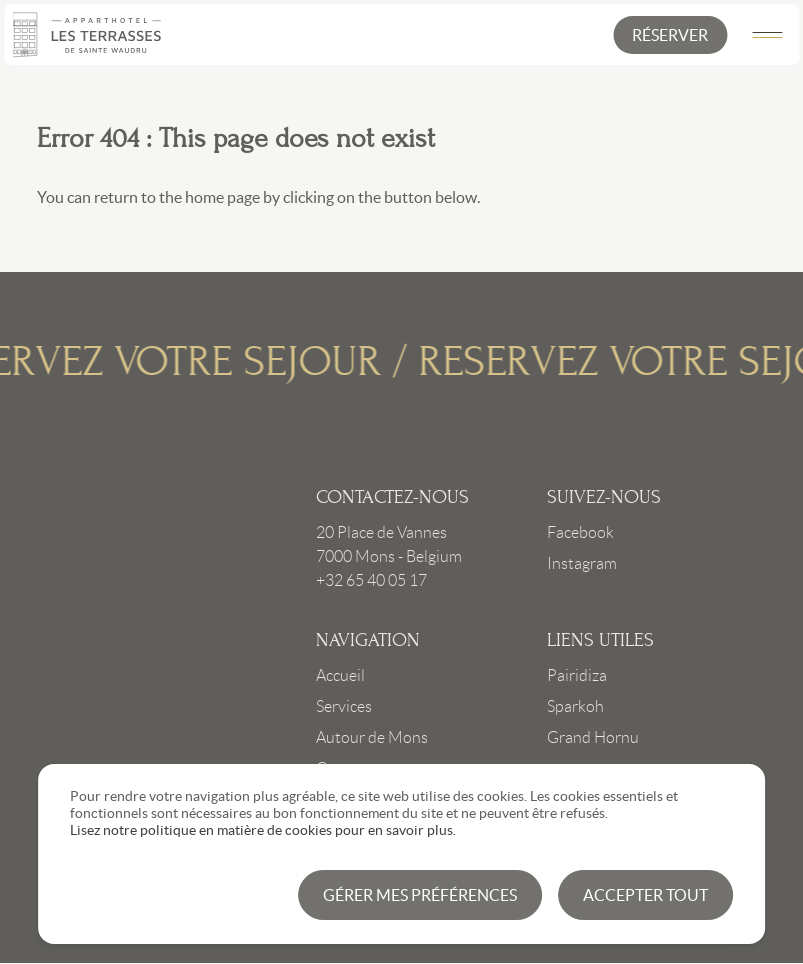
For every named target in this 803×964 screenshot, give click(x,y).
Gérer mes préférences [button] (420, 895)
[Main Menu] (767, 35)
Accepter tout (645, 895)
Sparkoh (575, 706)
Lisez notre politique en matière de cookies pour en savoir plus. (263, 830)
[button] (670, 35)
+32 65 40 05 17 (371, 580)
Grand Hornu (593, 737)
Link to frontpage (170, 628)
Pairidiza (577, 675)
